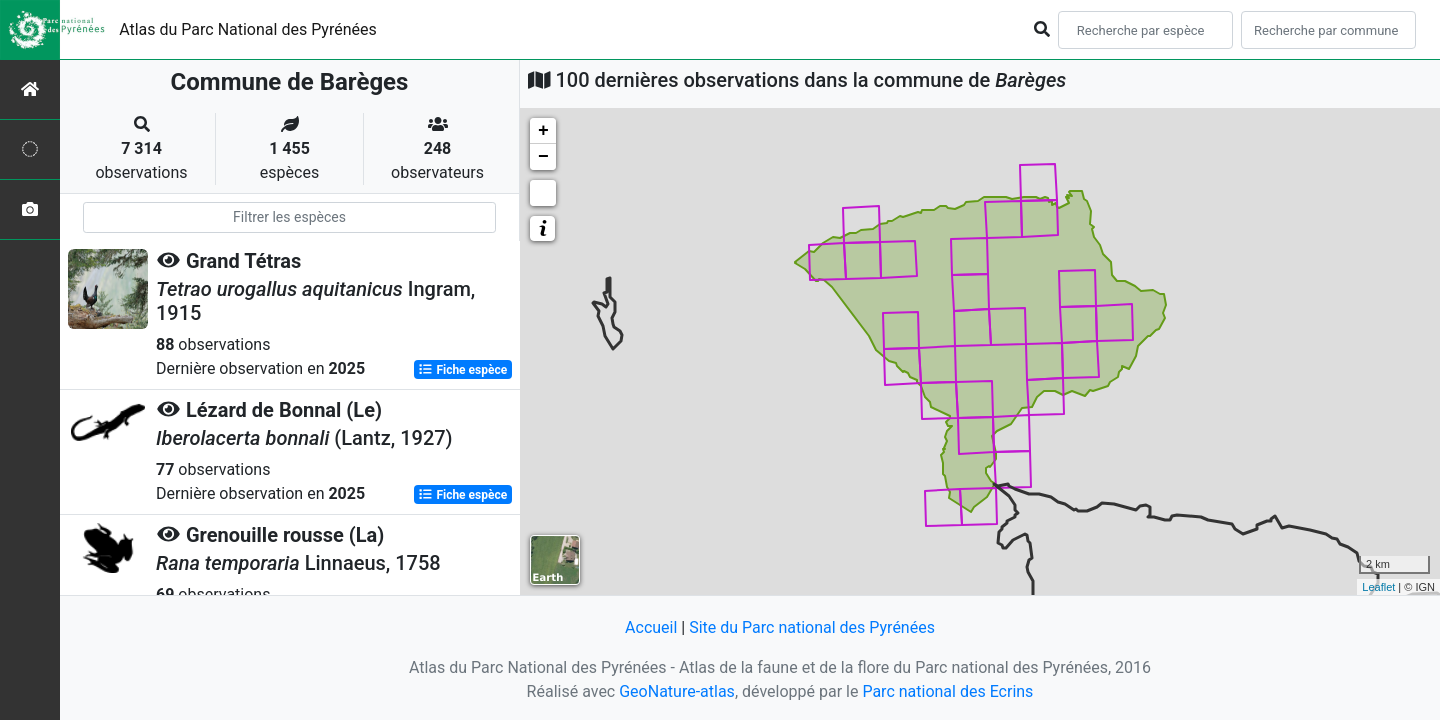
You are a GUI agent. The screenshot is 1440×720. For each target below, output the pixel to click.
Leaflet (1378, 587)
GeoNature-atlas (677, 691)
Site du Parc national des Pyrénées (812, 627)
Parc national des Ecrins (947, 691)
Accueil (651, 627)
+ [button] (543, 131)
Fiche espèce (462, 370)
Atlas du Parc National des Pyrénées (248, 29)
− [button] (543, 157)
